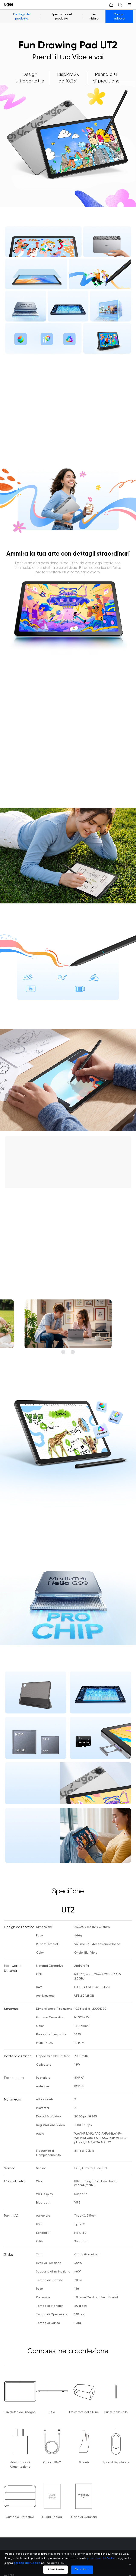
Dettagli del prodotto (21, 16)
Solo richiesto (55, 2569)
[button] (63, 1352)
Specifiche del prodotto (61, 16)
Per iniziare (94, 16)
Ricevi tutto (82, 2569)
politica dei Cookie (27, 2562)
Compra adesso (119, 16)
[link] (9, 4)
